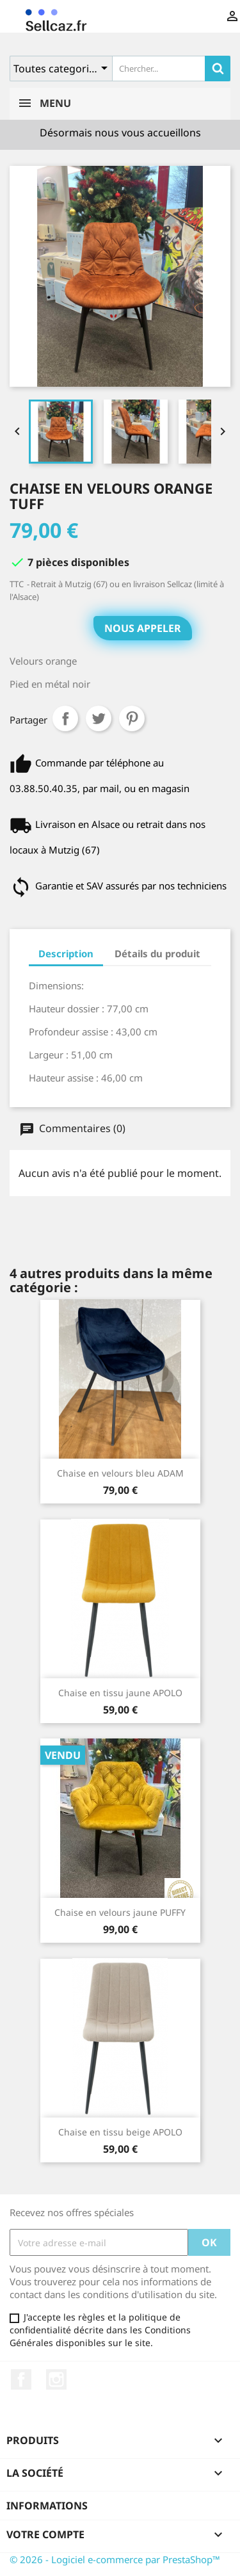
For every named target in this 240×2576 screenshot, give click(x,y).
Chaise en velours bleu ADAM (120, 1473)
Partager (65, 718)
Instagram (56, 2379)
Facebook (21, 2379)
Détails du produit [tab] (157, 953)
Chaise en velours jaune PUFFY (120, 1912)
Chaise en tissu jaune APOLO (120, 1693)
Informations (47, 2506)
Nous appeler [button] (142, 628)
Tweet (98, 718)
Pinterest (132, 718)
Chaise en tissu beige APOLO (120, 2132)
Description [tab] (65, 953)
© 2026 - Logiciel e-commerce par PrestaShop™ (115, 2559)
